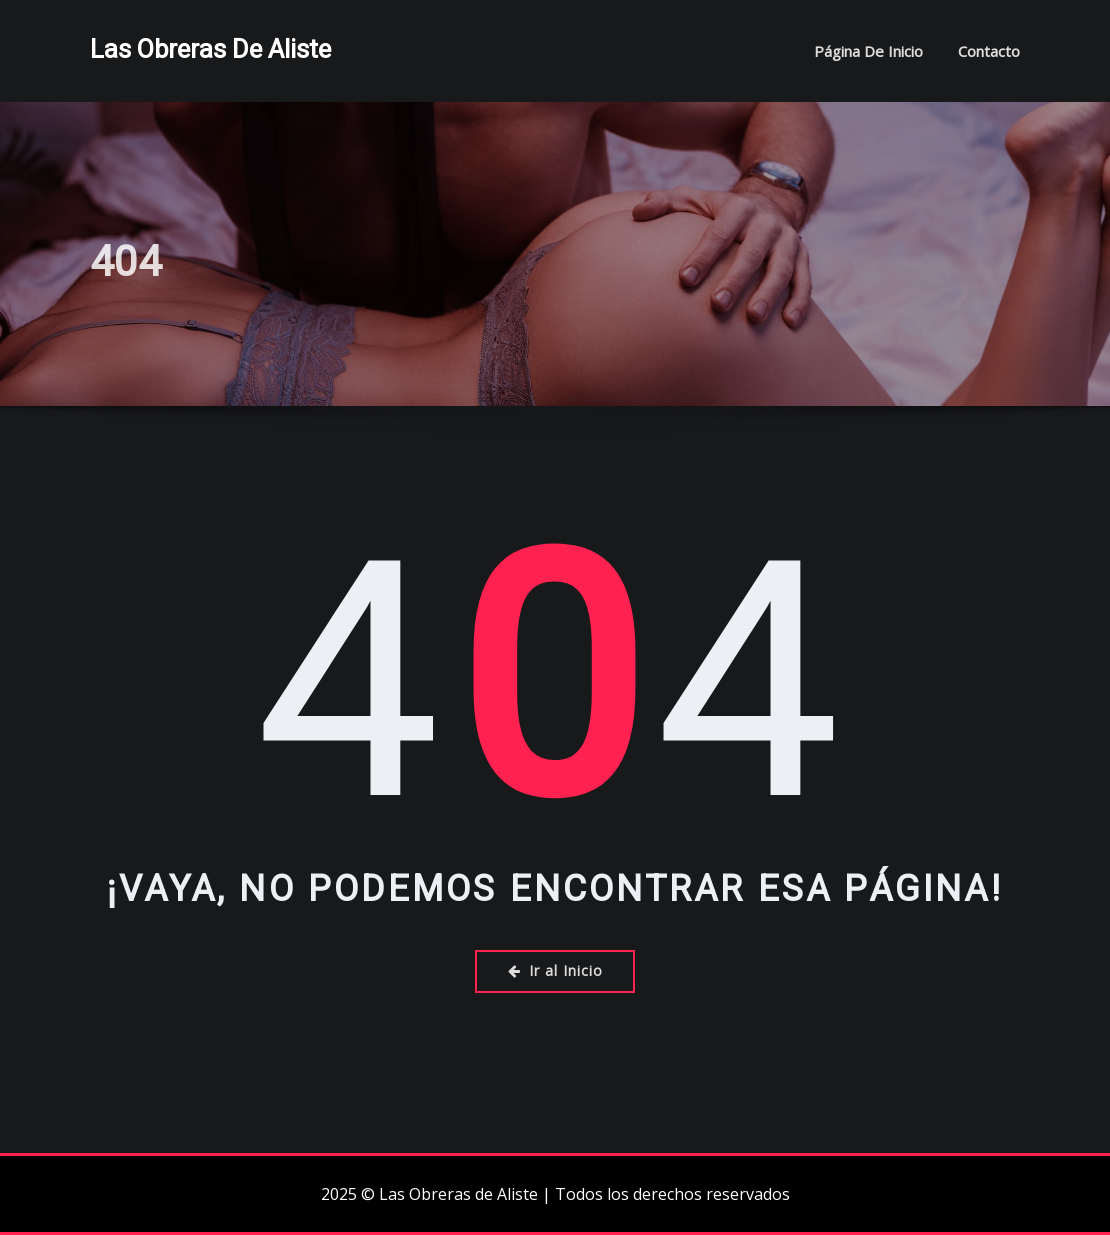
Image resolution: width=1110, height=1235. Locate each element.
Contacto (989, 51)
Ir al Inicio (555, 970)
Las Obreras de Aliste (210, 49)
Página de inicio (868, 51)
